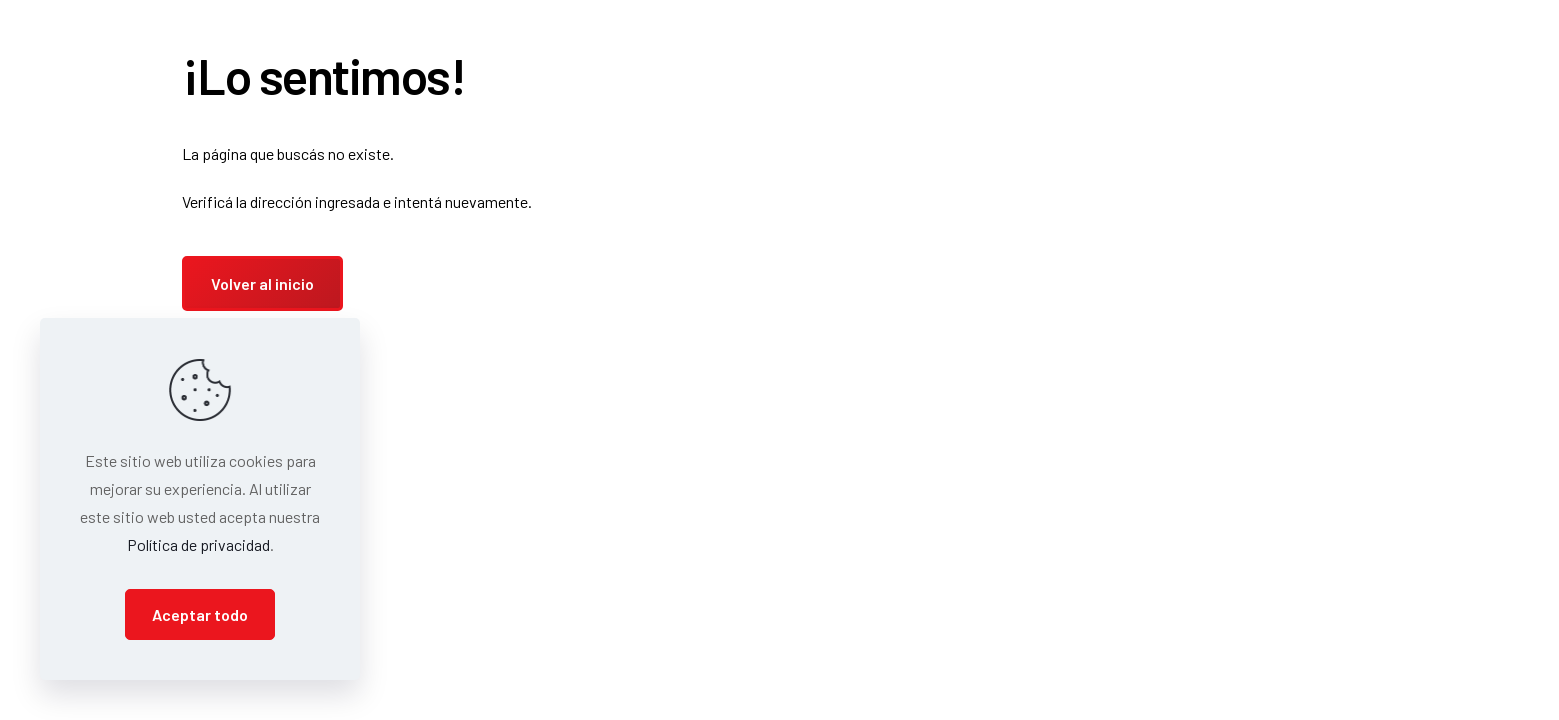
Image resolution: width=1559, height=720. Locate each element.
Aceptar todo (200, 614)
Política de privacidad (198, 544)
